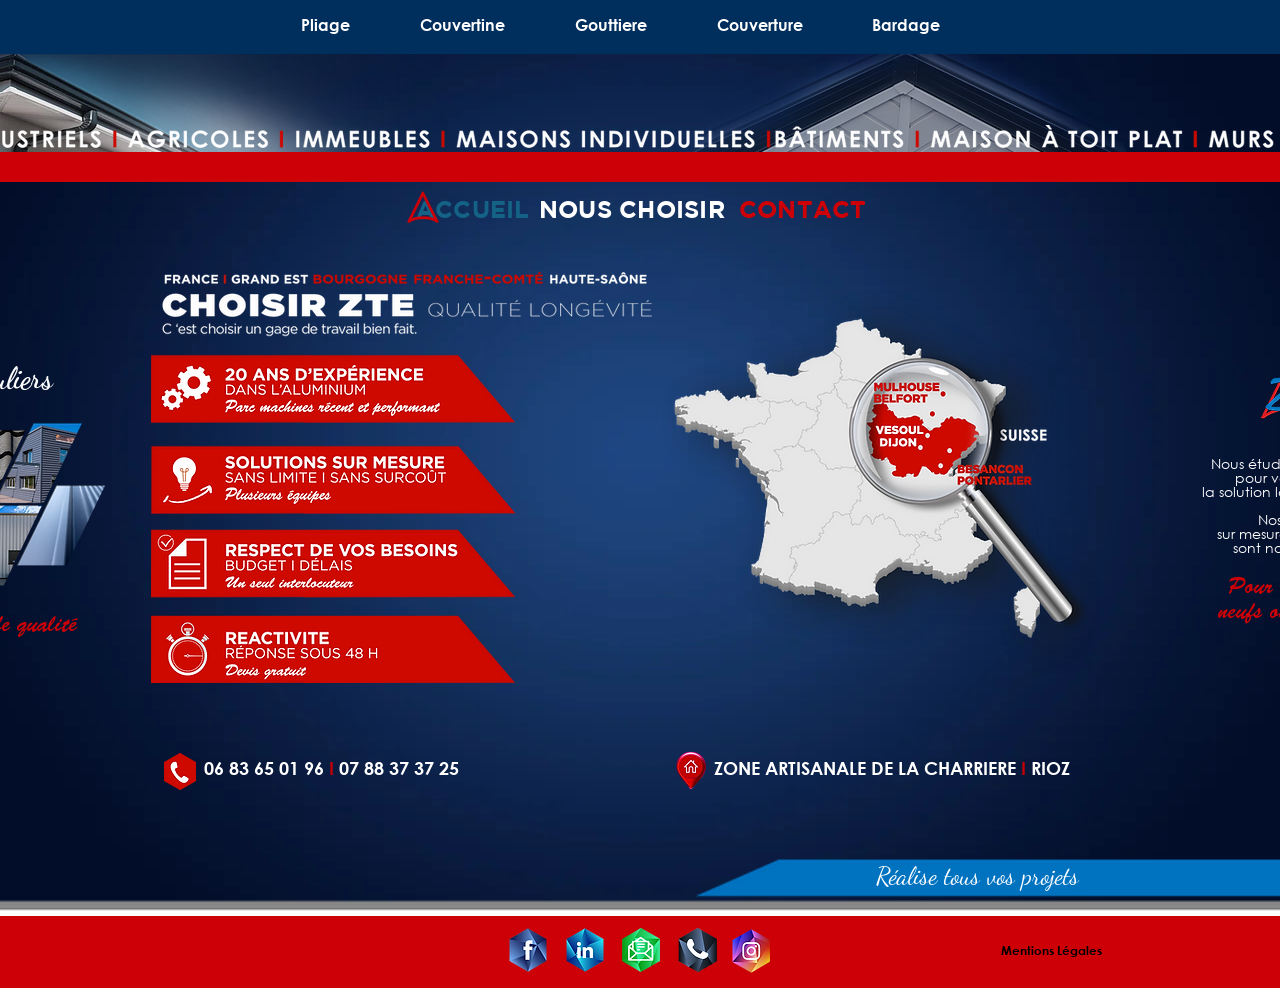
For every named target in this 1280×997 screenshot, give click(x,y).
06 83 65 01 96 (264, 768)
